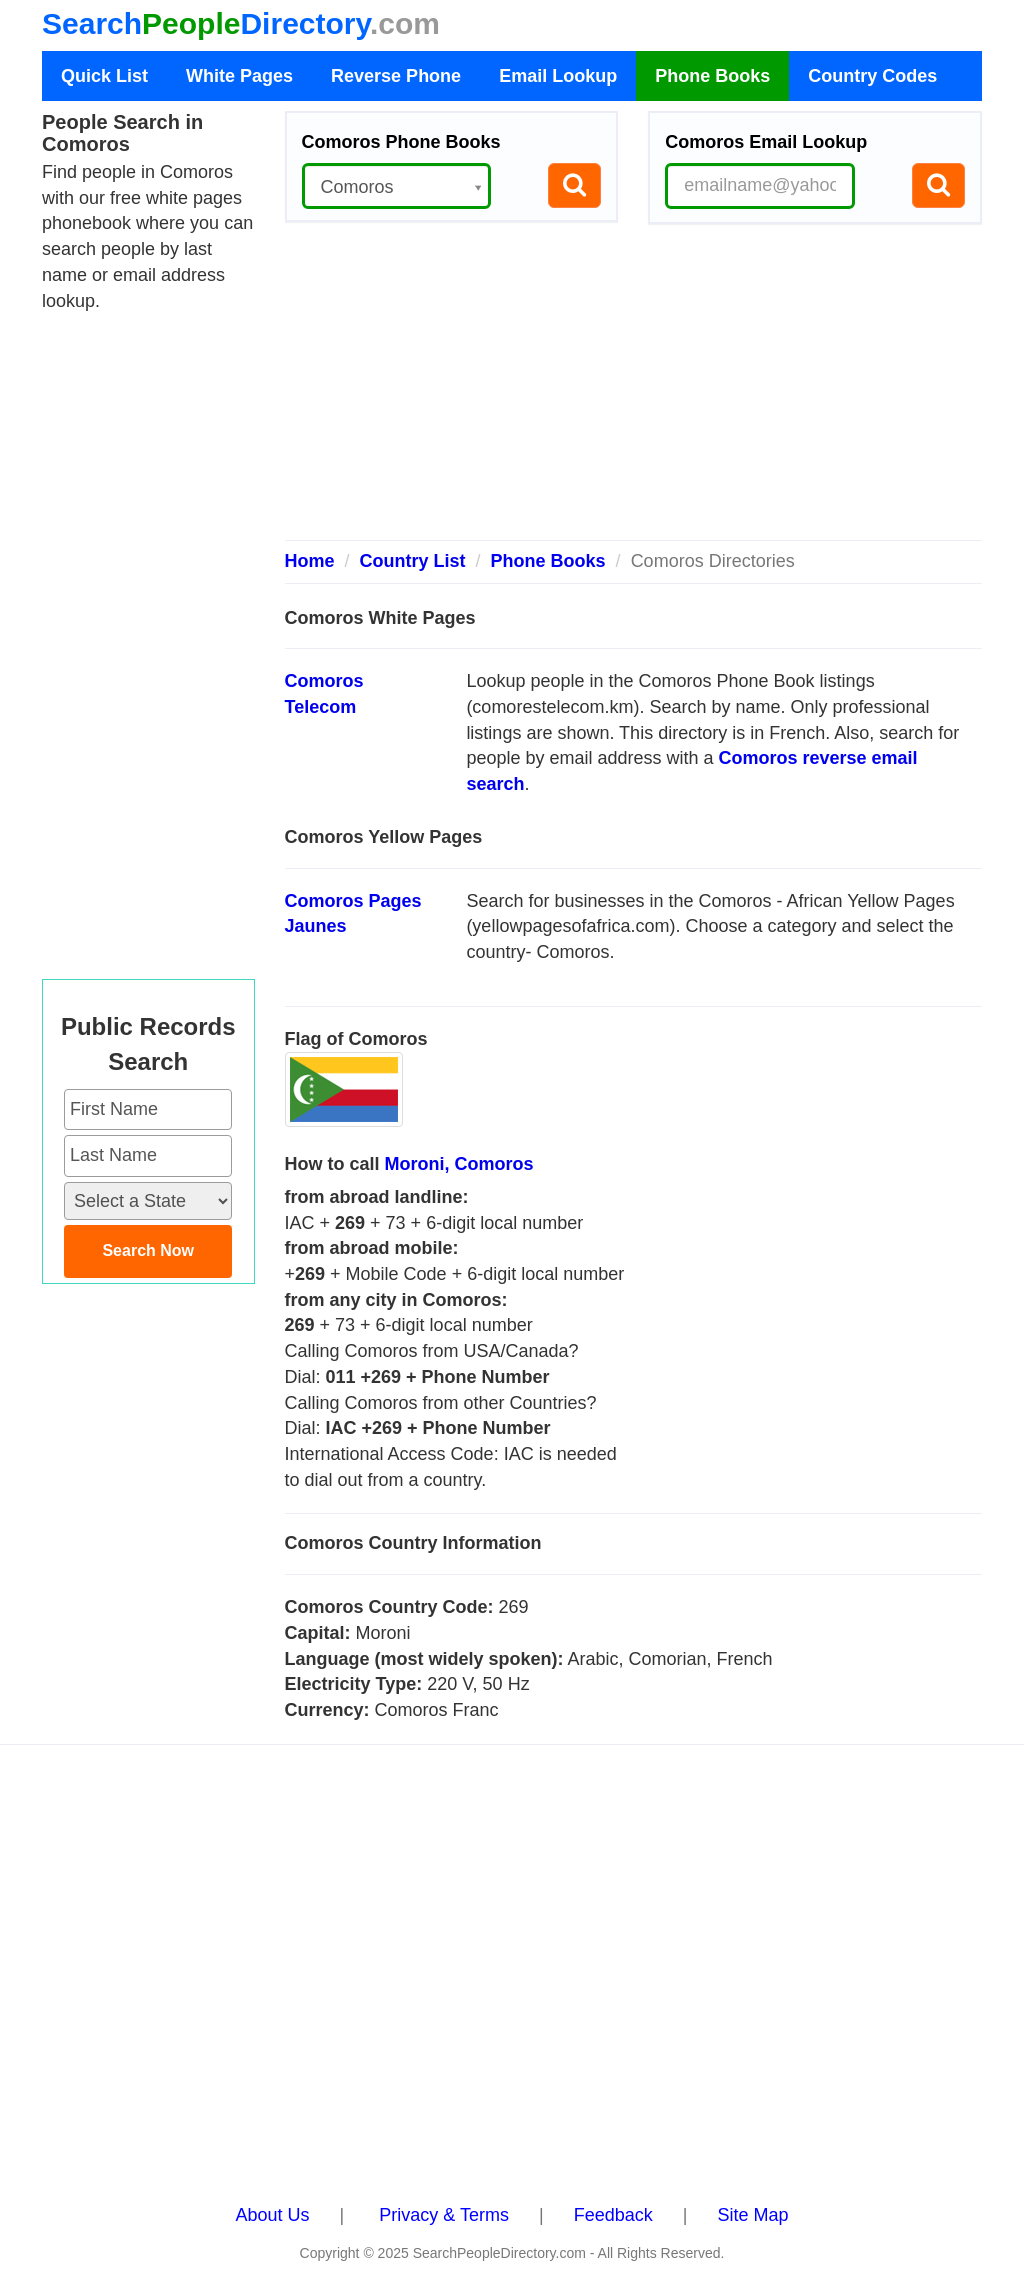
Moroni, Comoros (459, 1164)
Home (310, 561)
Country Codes (872, 76)
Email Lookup (558, 76)
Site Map (752, 2215)
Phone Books (712, 76)
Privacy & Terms (444, 2215)
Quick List (104, 76)
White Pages (239, 76)
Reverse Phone (396, 76)
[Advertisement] (634, 390)
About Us (273, 2215)
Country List (413, 561)
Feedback (613, 2215)
